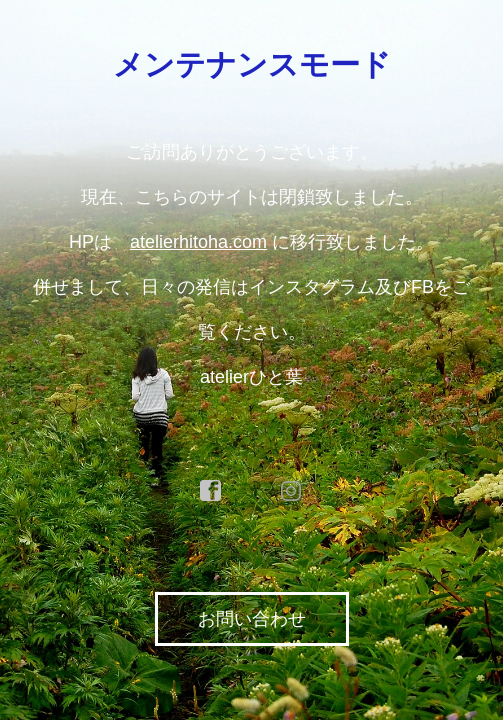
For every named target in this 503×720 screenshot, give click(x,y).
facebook (211, 491)
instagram (292, 491)
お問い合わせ (252, 619)
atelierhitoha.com (198, 242)
